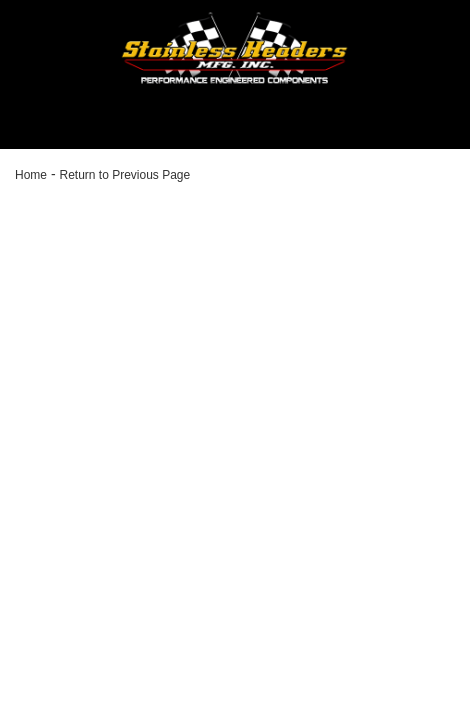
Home (31, 175)
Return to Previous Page (124, 175)
